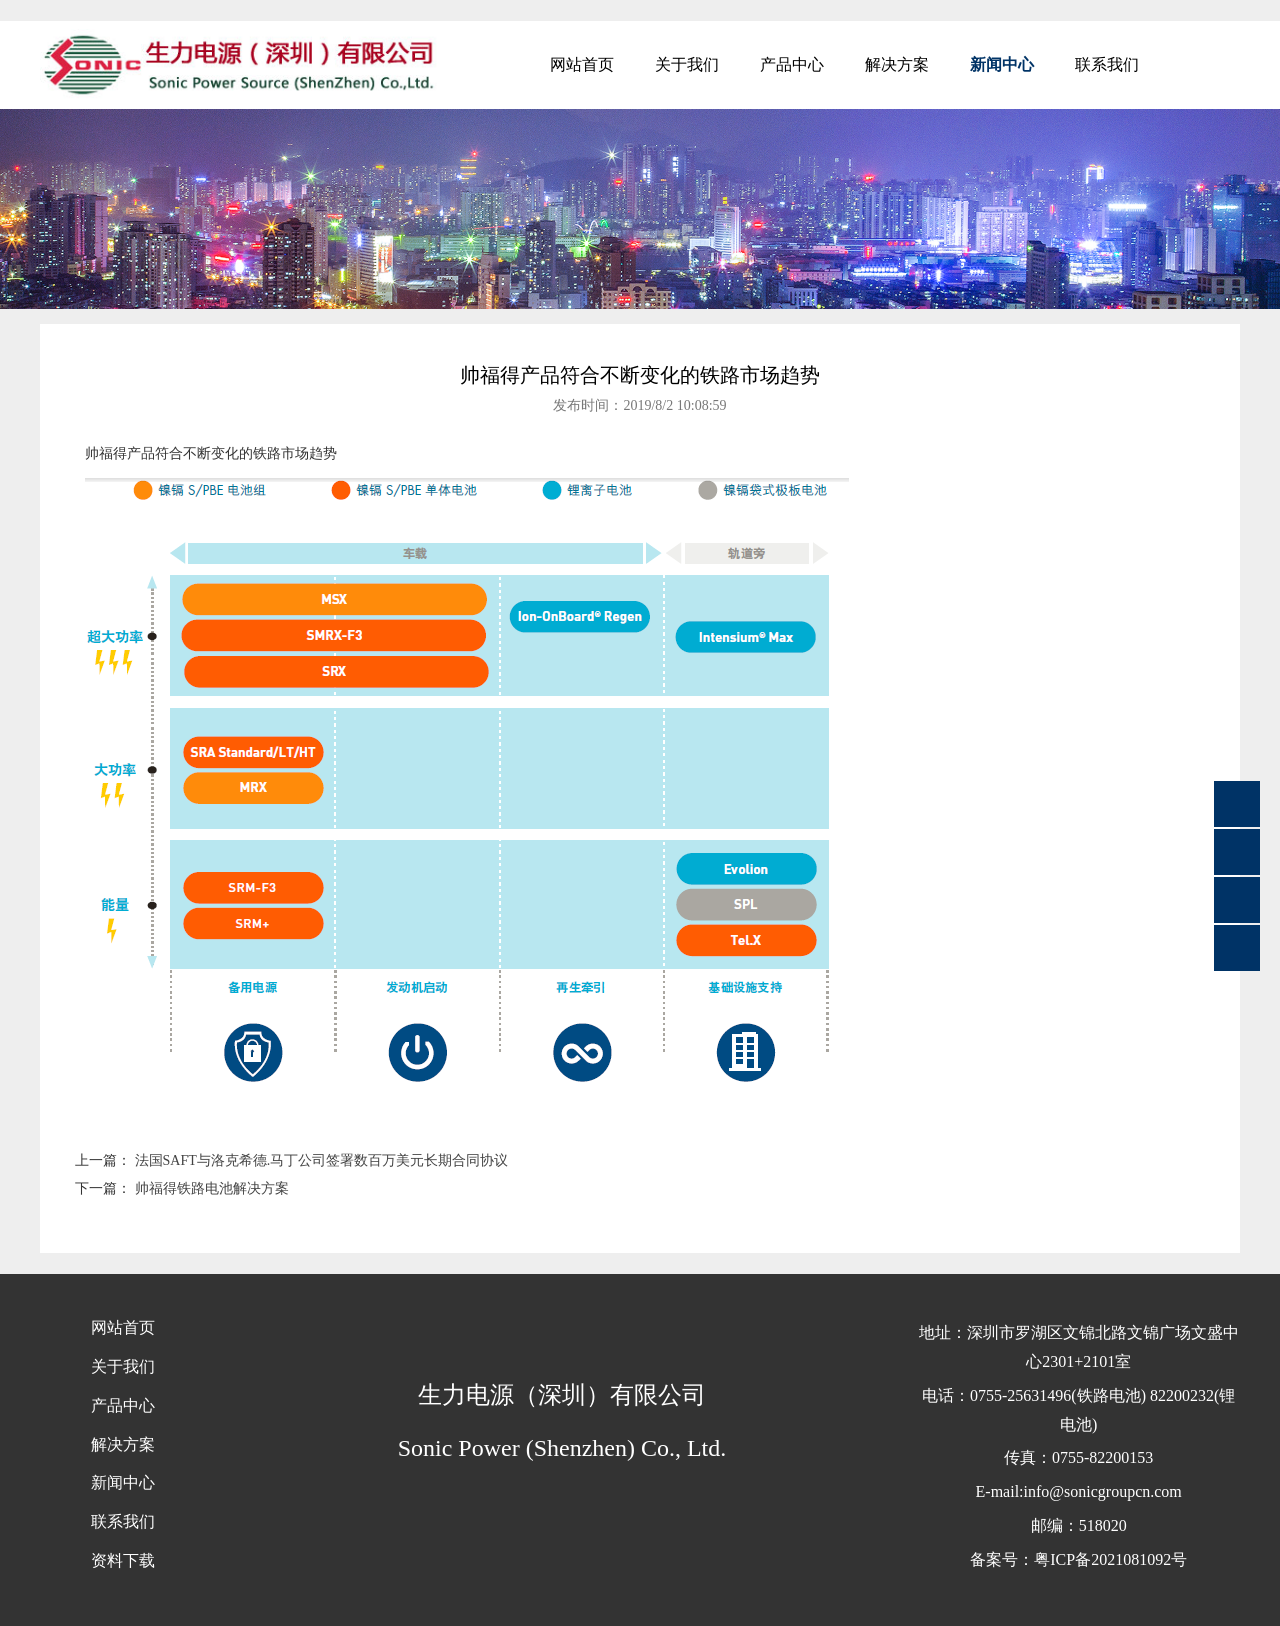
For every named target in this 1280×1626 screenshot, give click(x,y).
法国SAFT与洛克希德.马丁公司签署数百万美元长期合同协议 (322, 1160)
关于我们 (687, 64)
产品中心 (792, 64)
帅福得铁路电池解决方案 (212, 1188)
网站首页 (582, 64)
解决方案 (897, 64)
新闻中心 (1002, 64)
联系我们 (1107, 64)
